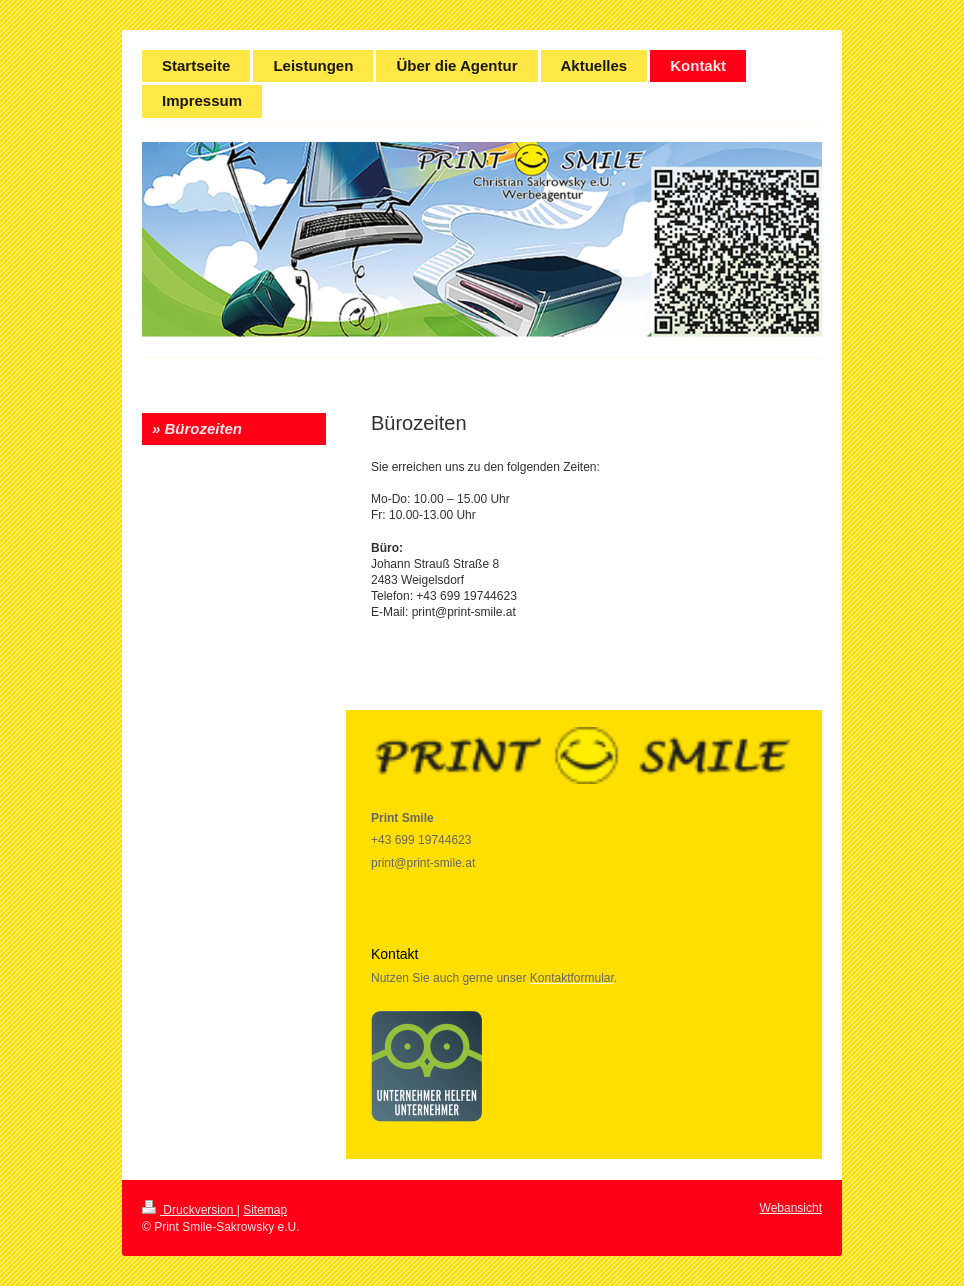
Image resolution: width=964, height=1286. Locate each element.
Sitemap (265, 1210)
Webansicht (791, 1208)
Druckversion (189, 1210)
